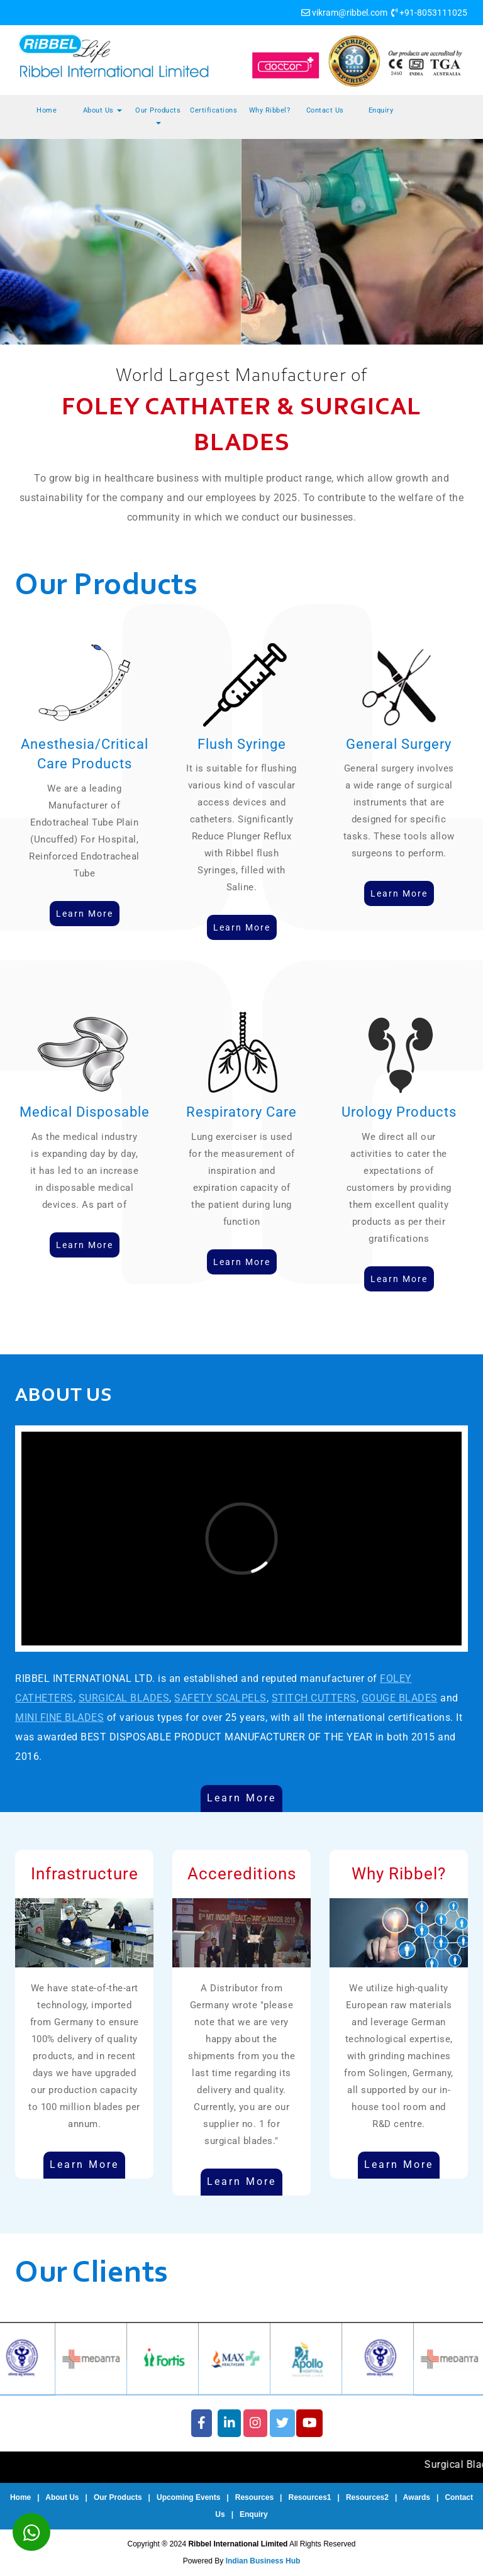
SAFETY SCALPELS (220, 1698)
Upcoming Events (188, 2497)
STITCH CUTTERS (314, 1698)
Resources (254, 2497)
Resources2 (367, 2497)
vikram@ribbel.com (349, 13)
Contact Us (325, 110)
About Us (103, 110)
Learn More (241, 1798)
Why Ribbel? (270, 110)
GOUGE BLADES (400, 1698)
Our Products (157, 115)
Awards (416, 2497)
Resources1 (309, 2497)
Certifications (213, 110)
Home (46, 110)
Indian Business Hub (263, 2561)
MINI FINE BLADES (59, 1717)
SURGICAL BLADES (124, 1698)
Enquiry (381, 110)
